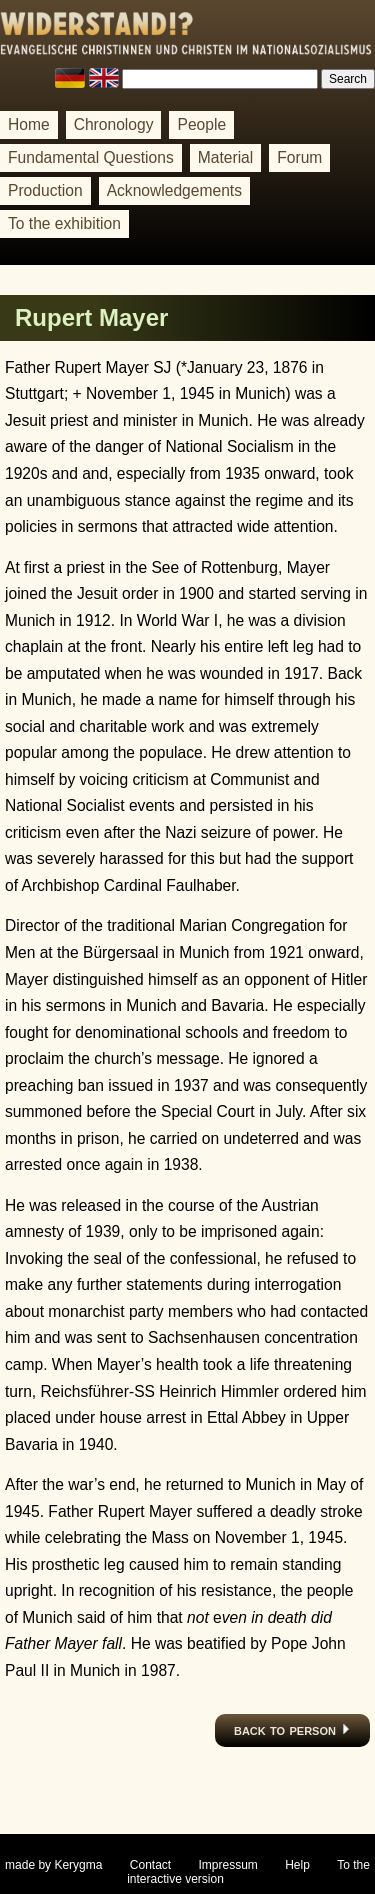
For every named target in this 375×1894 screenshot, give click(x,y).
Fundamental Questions (91, 157)
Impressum (228, 1865)
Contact (150, 1865)
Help (297, 1865)
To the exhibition (64, 223)
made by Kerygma (53, 1865)
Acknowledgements (174, 190)
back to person (292, 1729)
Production (45, 190)
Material (226, 157)
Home (29, 124)
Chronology (114, 124)
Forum (299, 157)
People (201, 124)
